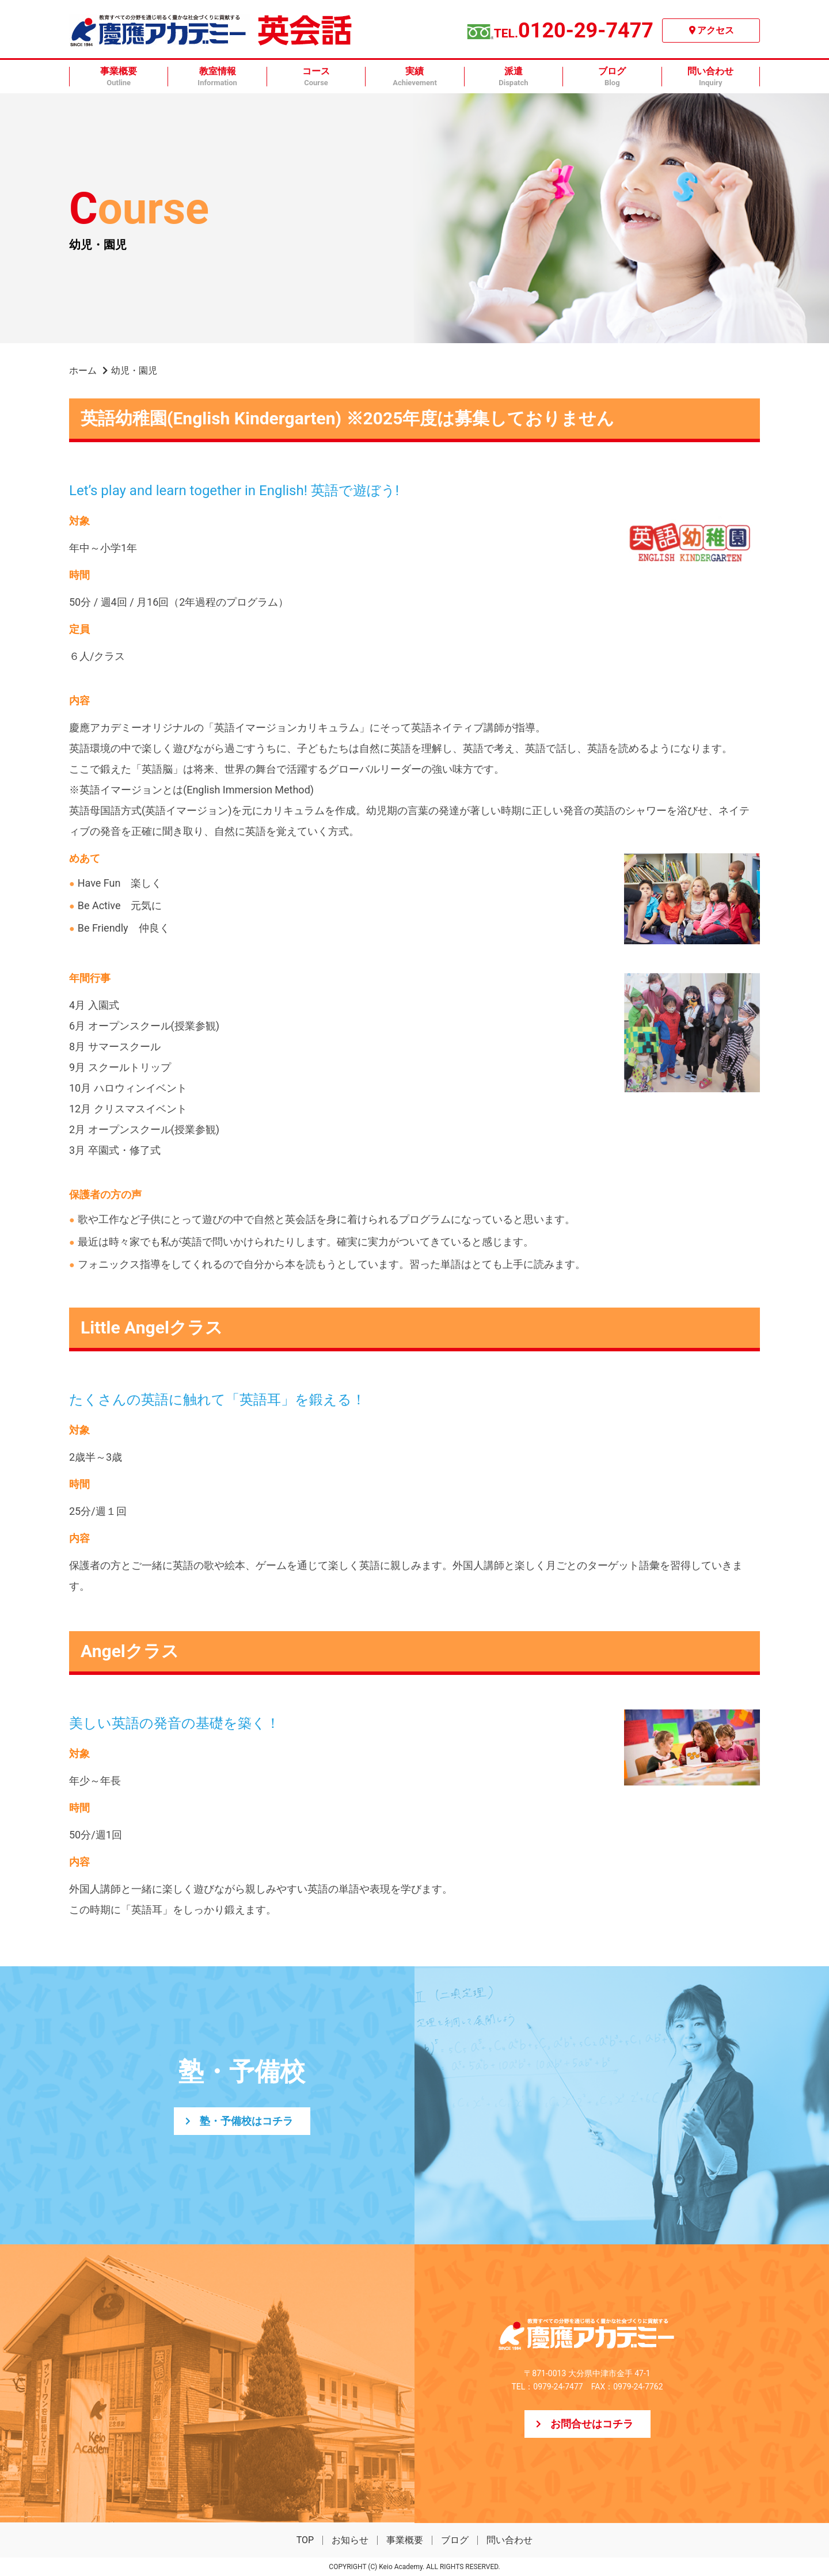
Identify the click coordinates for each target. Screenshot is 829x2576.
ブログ (455, 2540)
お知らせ (350, 2540)
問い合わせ (509, 2540)
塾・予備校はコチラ (246, 2121)
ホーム (83, 370)
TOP (305, 2540)
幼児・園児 (134, 370)
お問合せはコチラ (591, 2424)
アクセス (715, 30)
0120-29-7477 (573, 30)
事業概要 (404, 2540)
